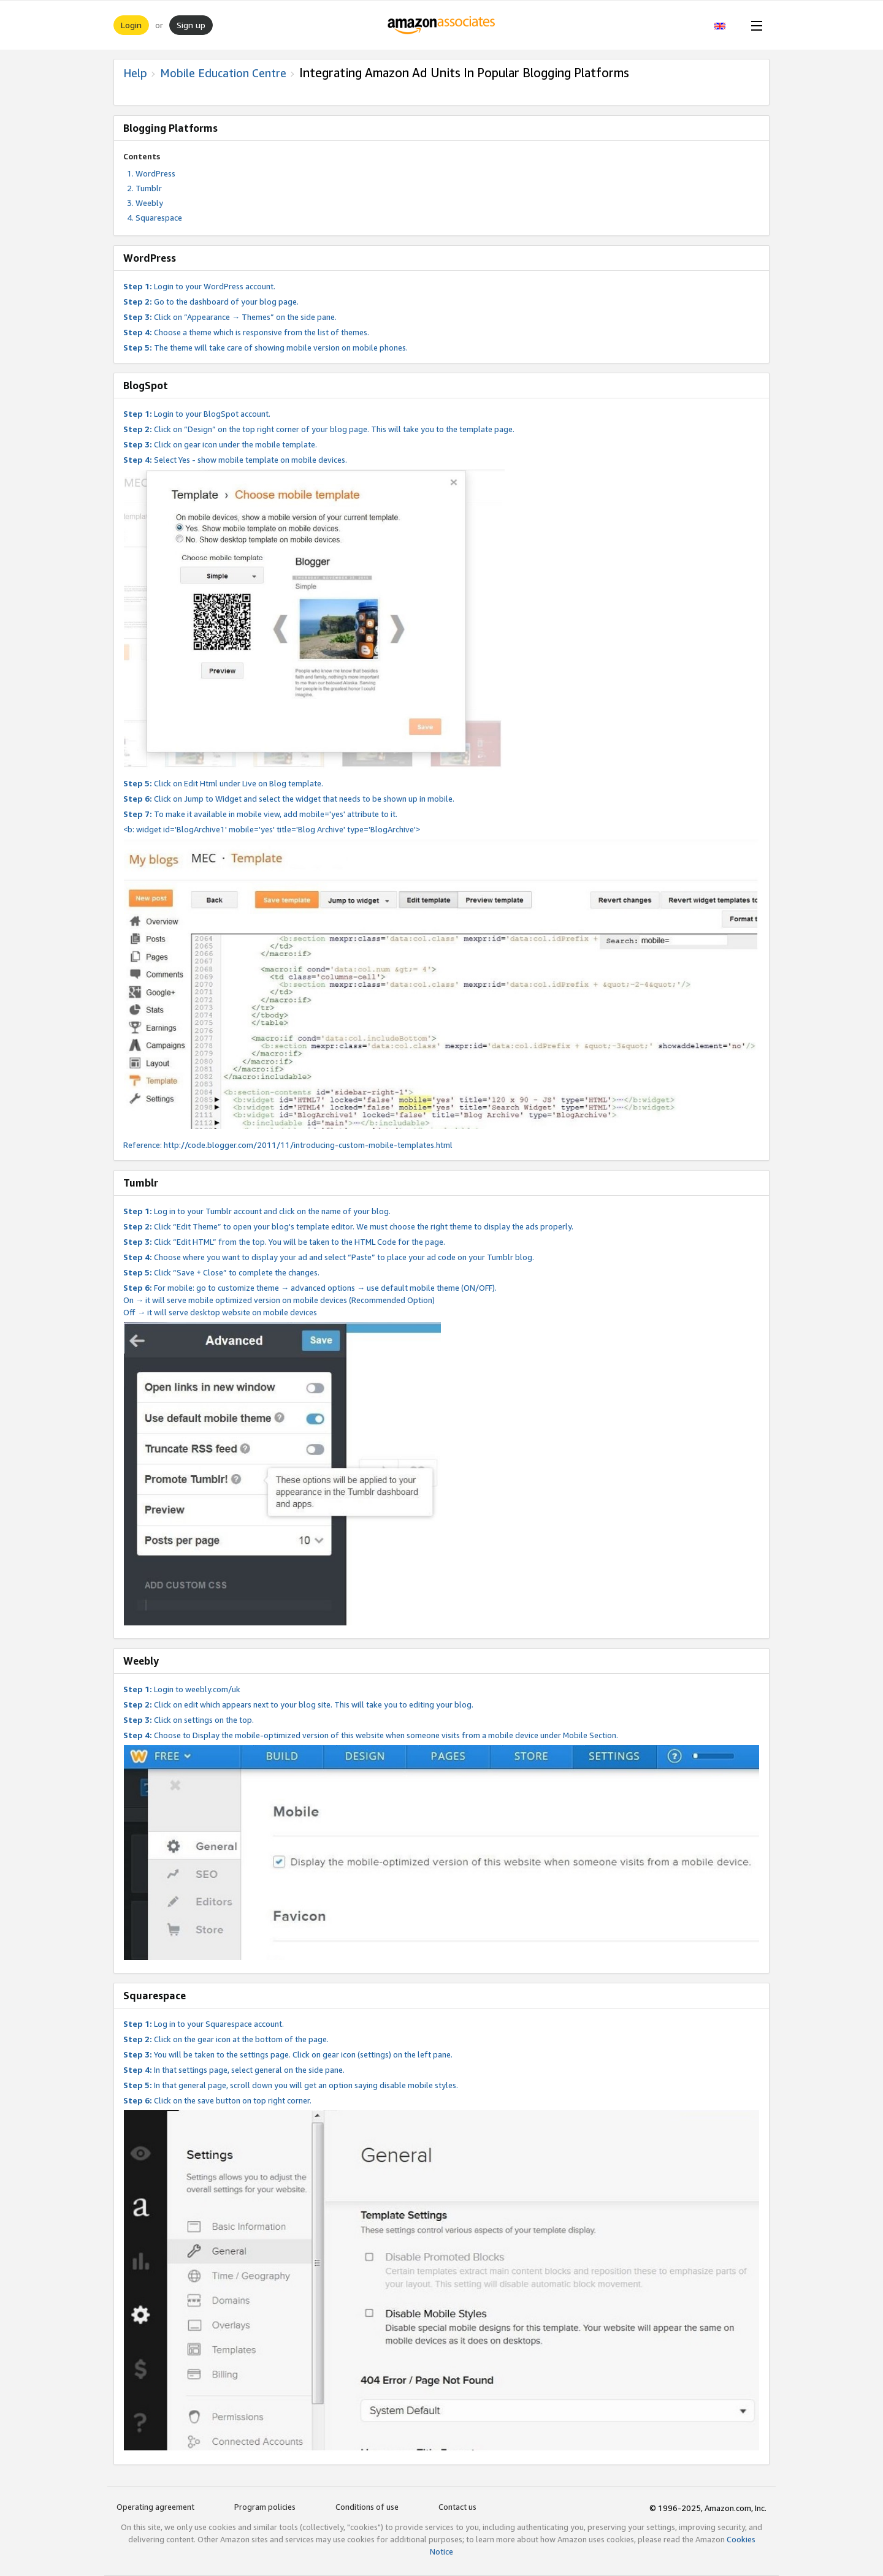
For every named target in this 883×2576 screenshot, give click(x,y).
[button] (726, 25)
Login (131, 25)
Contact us (457, 2507)
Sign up (191, 25)
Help (135, 73)
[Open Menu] (754, 25)
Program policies (265, 2507)
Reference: (143, 1145)
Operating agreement (155, 2507)
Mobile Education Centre (223, 73)
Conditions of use (367, 2507)
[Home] (441, 25)
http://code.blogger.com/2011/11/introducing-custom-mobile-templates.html (308, 1145)
